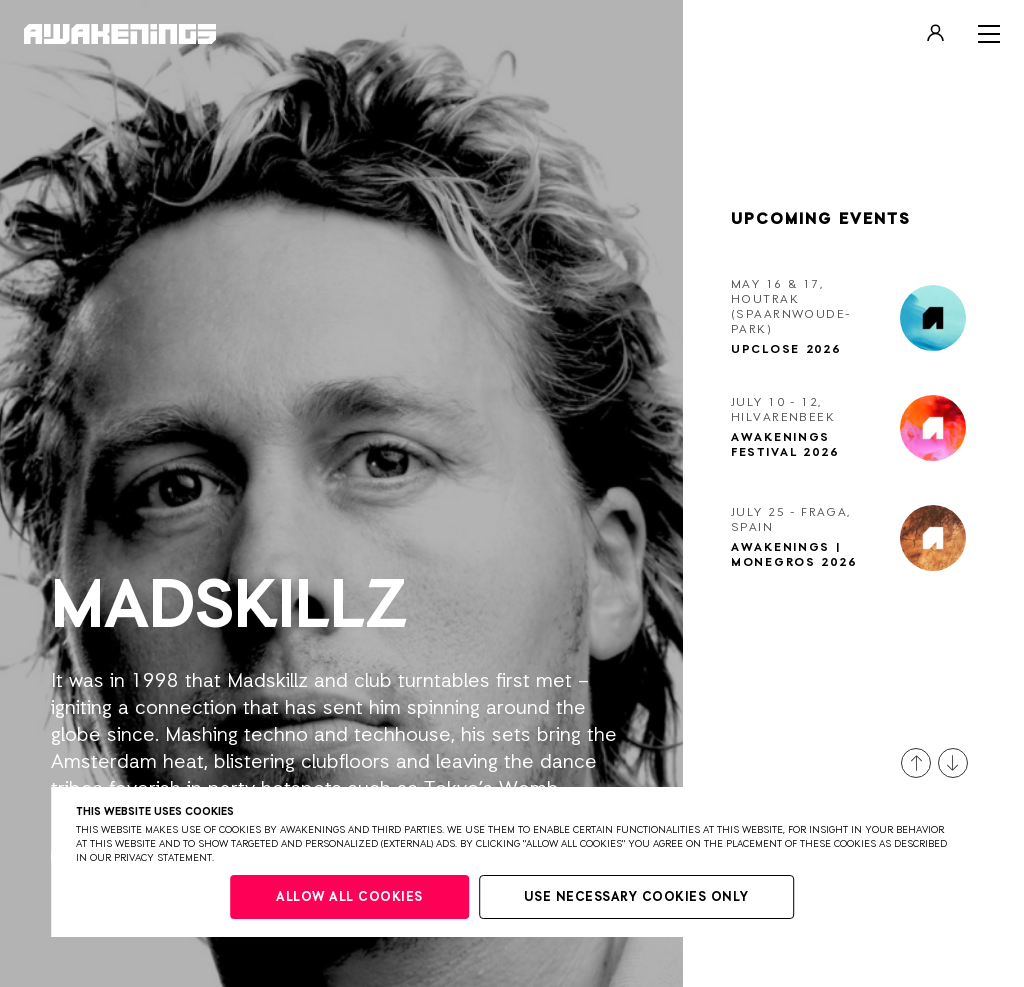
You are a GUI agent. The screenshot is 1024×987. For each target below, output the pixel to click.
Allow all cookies (349, 897)
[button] (916, 763)
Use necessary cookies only (636, 897)
